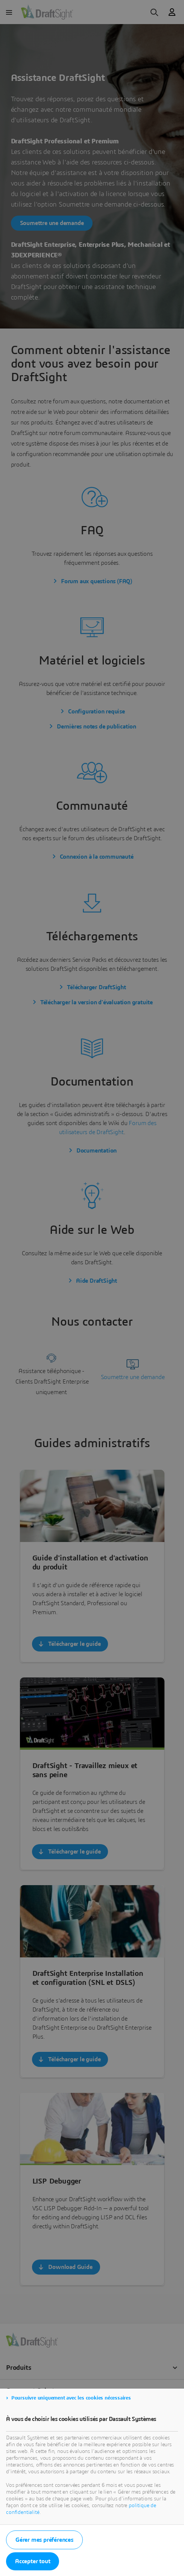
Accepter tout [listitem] (32, 2561)
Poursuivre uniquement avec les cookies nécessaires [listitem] (71, 2398)
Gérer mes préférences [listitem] (44, 2540)
